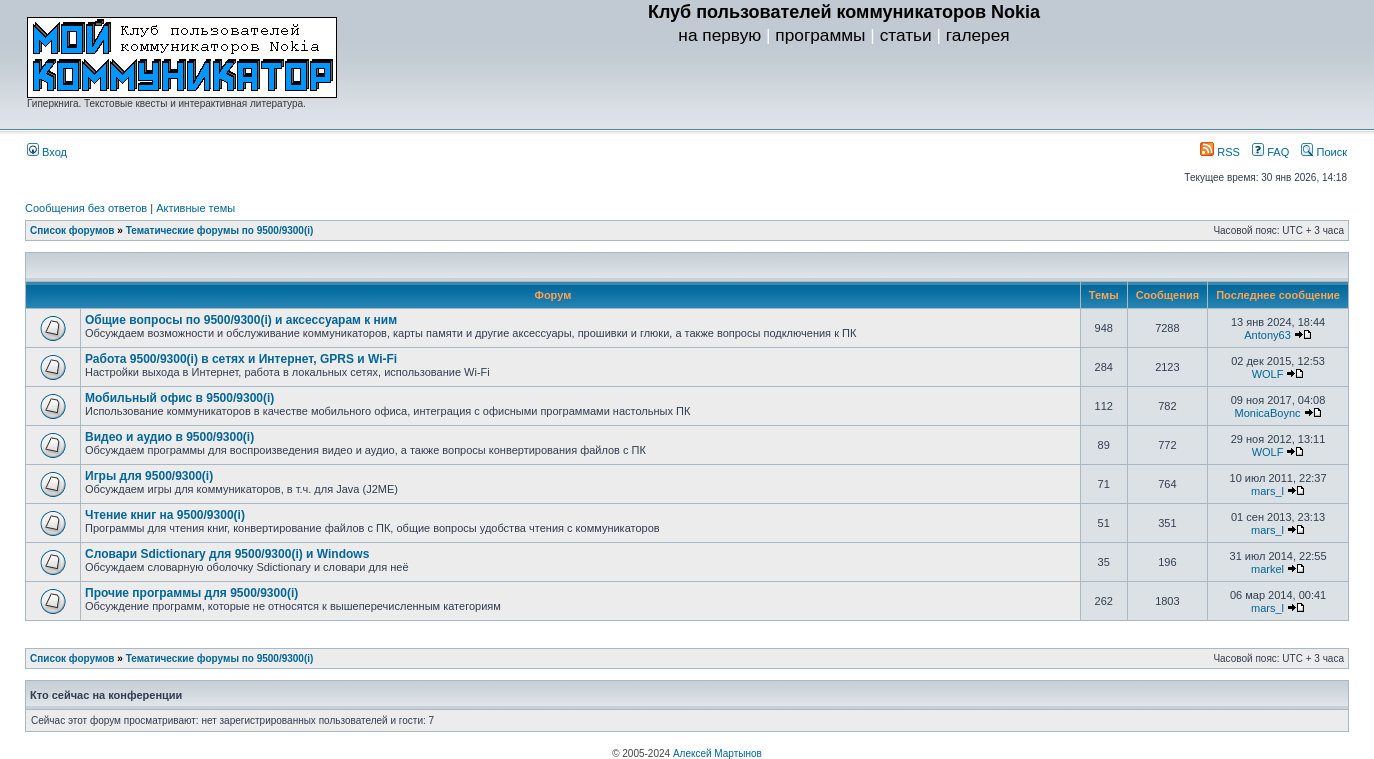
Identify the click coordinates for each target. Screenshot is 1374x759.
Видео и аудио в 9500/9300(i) (169, 437)
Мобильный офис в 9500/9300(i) (179, 398)
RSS (1220, 152)
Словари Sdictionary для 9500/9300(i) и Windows (227, 554)
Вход (47, 152)
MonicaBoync (1268, 413)
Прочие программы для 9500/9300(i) (191, 593)
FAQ (1270, 152)
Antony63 (1267, 335)
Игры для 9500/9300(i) (149, 476)
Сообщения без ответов (86, 208)
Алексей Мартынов (717, 753)
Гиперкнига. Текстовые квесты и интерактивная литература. (166, 103)
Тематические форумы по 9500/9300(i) (220, 230)
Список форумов (72, 230)
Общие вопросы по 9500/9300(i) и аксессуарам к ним (241, 320)
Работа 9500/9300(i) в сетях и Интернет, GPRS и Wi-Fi (241, 359)
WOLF (1268, 374)
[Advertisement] (844, 91)
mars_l (1267, 491)
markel (1267, 569)
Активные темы (195, 208)
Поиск (1324, 152)
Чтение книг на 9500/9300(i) (165, 515)
